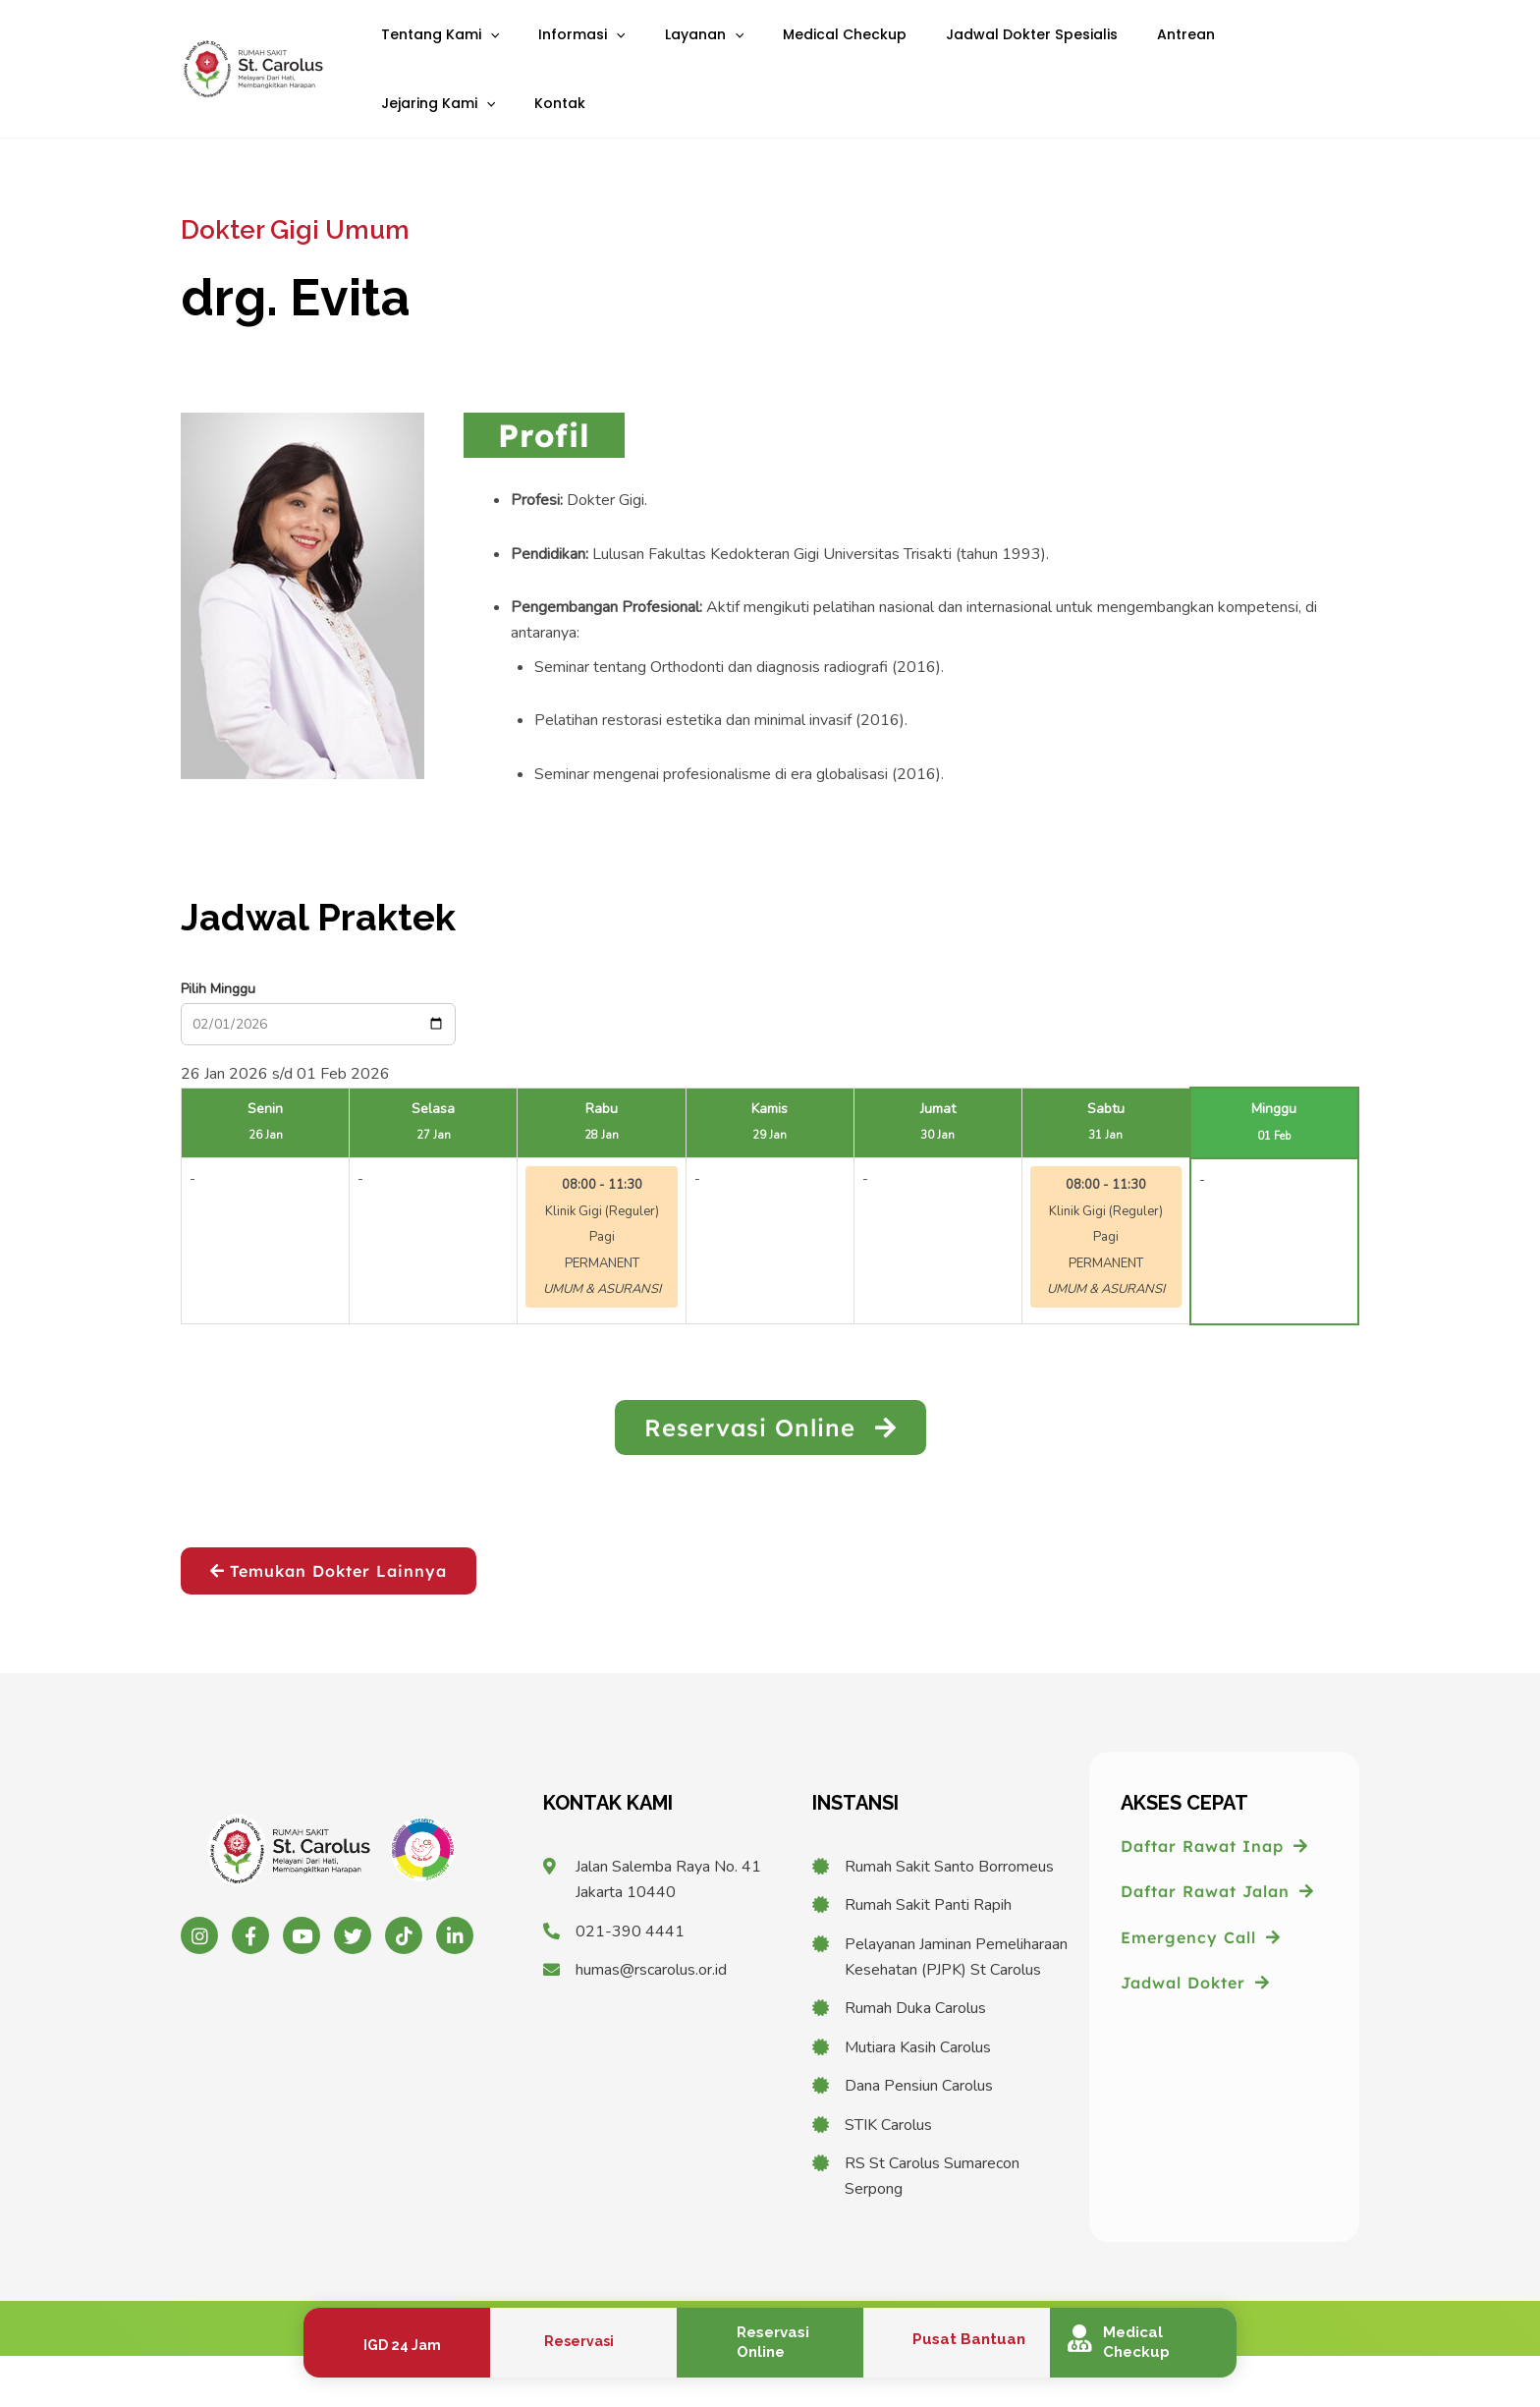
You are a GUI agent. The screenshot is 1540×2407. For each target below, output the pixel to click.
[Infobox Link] (396, 2343)
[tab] (544, 486)
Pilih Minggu (218, 1040)
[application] (483, 47)
